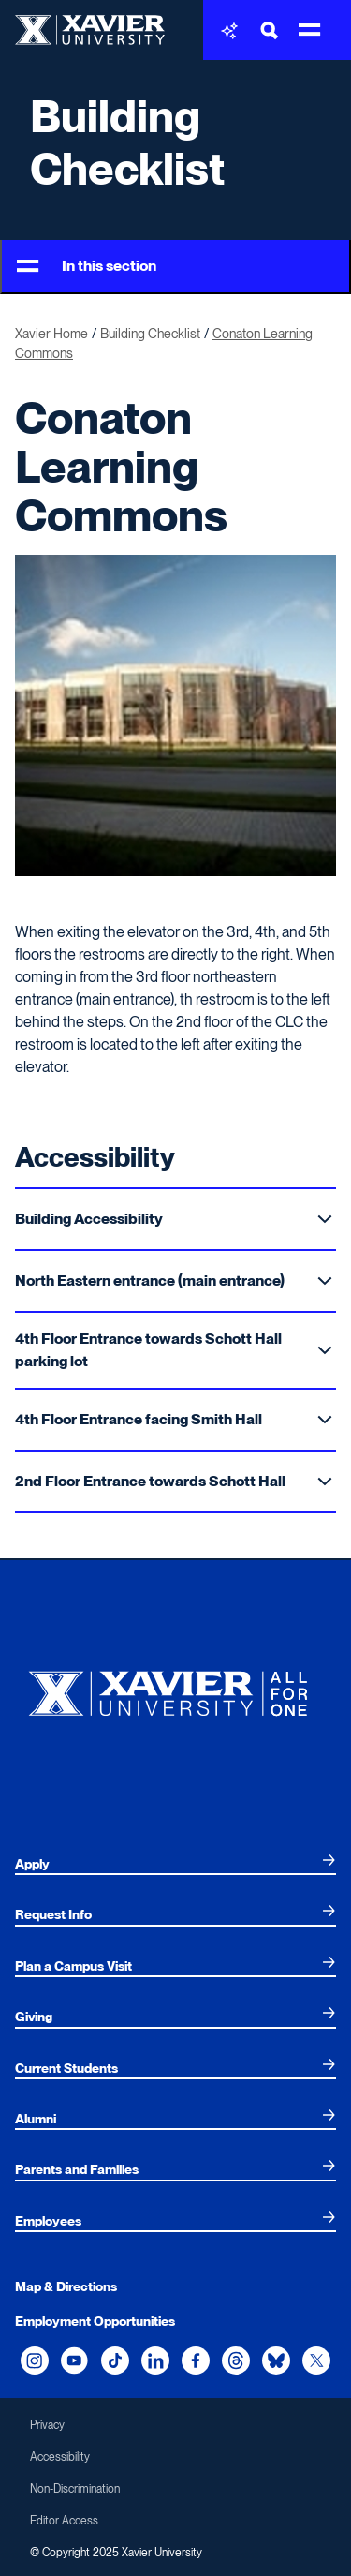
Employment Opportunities (95, 2321)
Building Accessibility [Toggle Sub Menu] (173, 1219)
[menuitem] (175, 1863)
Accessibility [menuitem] (60, 2457)
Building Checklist (128, 142)
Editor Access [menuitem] (64, 2520)
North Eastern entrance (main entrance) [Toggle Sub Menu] (173, 1280)
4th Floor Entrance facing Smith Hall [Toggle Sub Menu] (173, 1419)
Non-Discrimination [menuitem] (75, 2488)
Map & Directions (66, 2286)
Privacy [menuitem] (47, 2425)
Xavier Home (51, 333)
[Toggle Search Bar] (269, 30)
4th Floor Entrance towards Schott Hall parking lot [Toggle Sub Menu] (173, 1350)
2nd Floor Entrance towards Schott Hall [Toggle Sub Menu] (173, 1481)
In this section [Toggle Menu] (86, 266)
